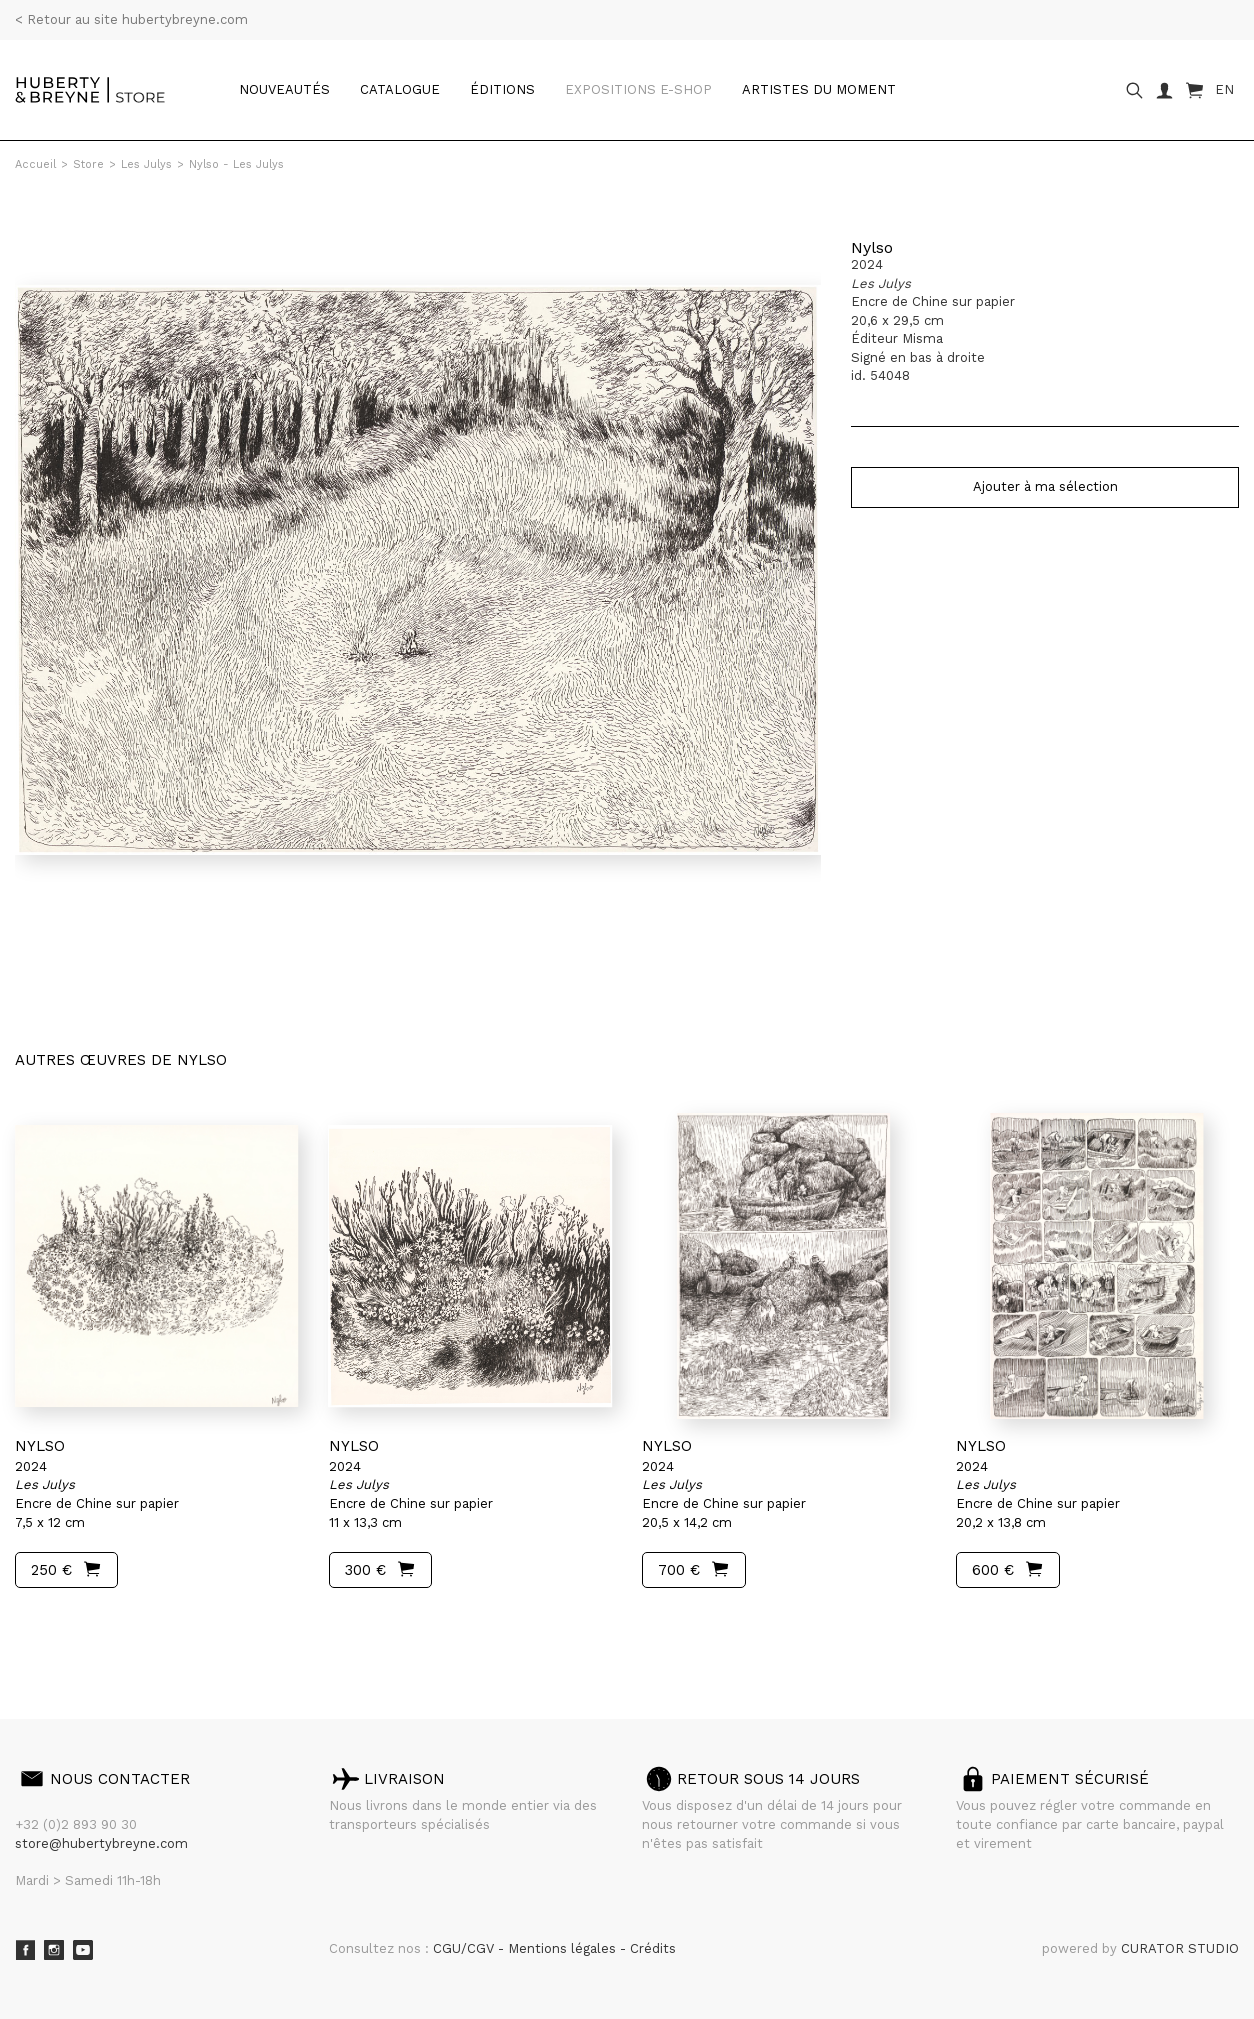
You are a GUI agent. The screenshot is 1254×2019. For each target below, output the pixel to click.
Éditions (502, 89)
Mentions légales (564, 1948)
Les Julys (146, 164)
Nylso (872, 247)
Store (88, 164)
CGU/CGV (465, 1948)
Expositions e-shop (638, 89)
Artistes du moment (819, 89)
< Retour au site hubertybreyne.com (131, 19)
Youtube (83, 1950)
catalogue (400, 89)
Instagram (54, 1950)
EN (1224, 89)
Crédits (653, 1948)
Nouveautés (284, 89)
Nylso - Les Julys (236, 164)
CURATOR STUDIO (1180, 1948)
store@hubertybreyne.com (101, 1843)
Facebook (25, 1950)
